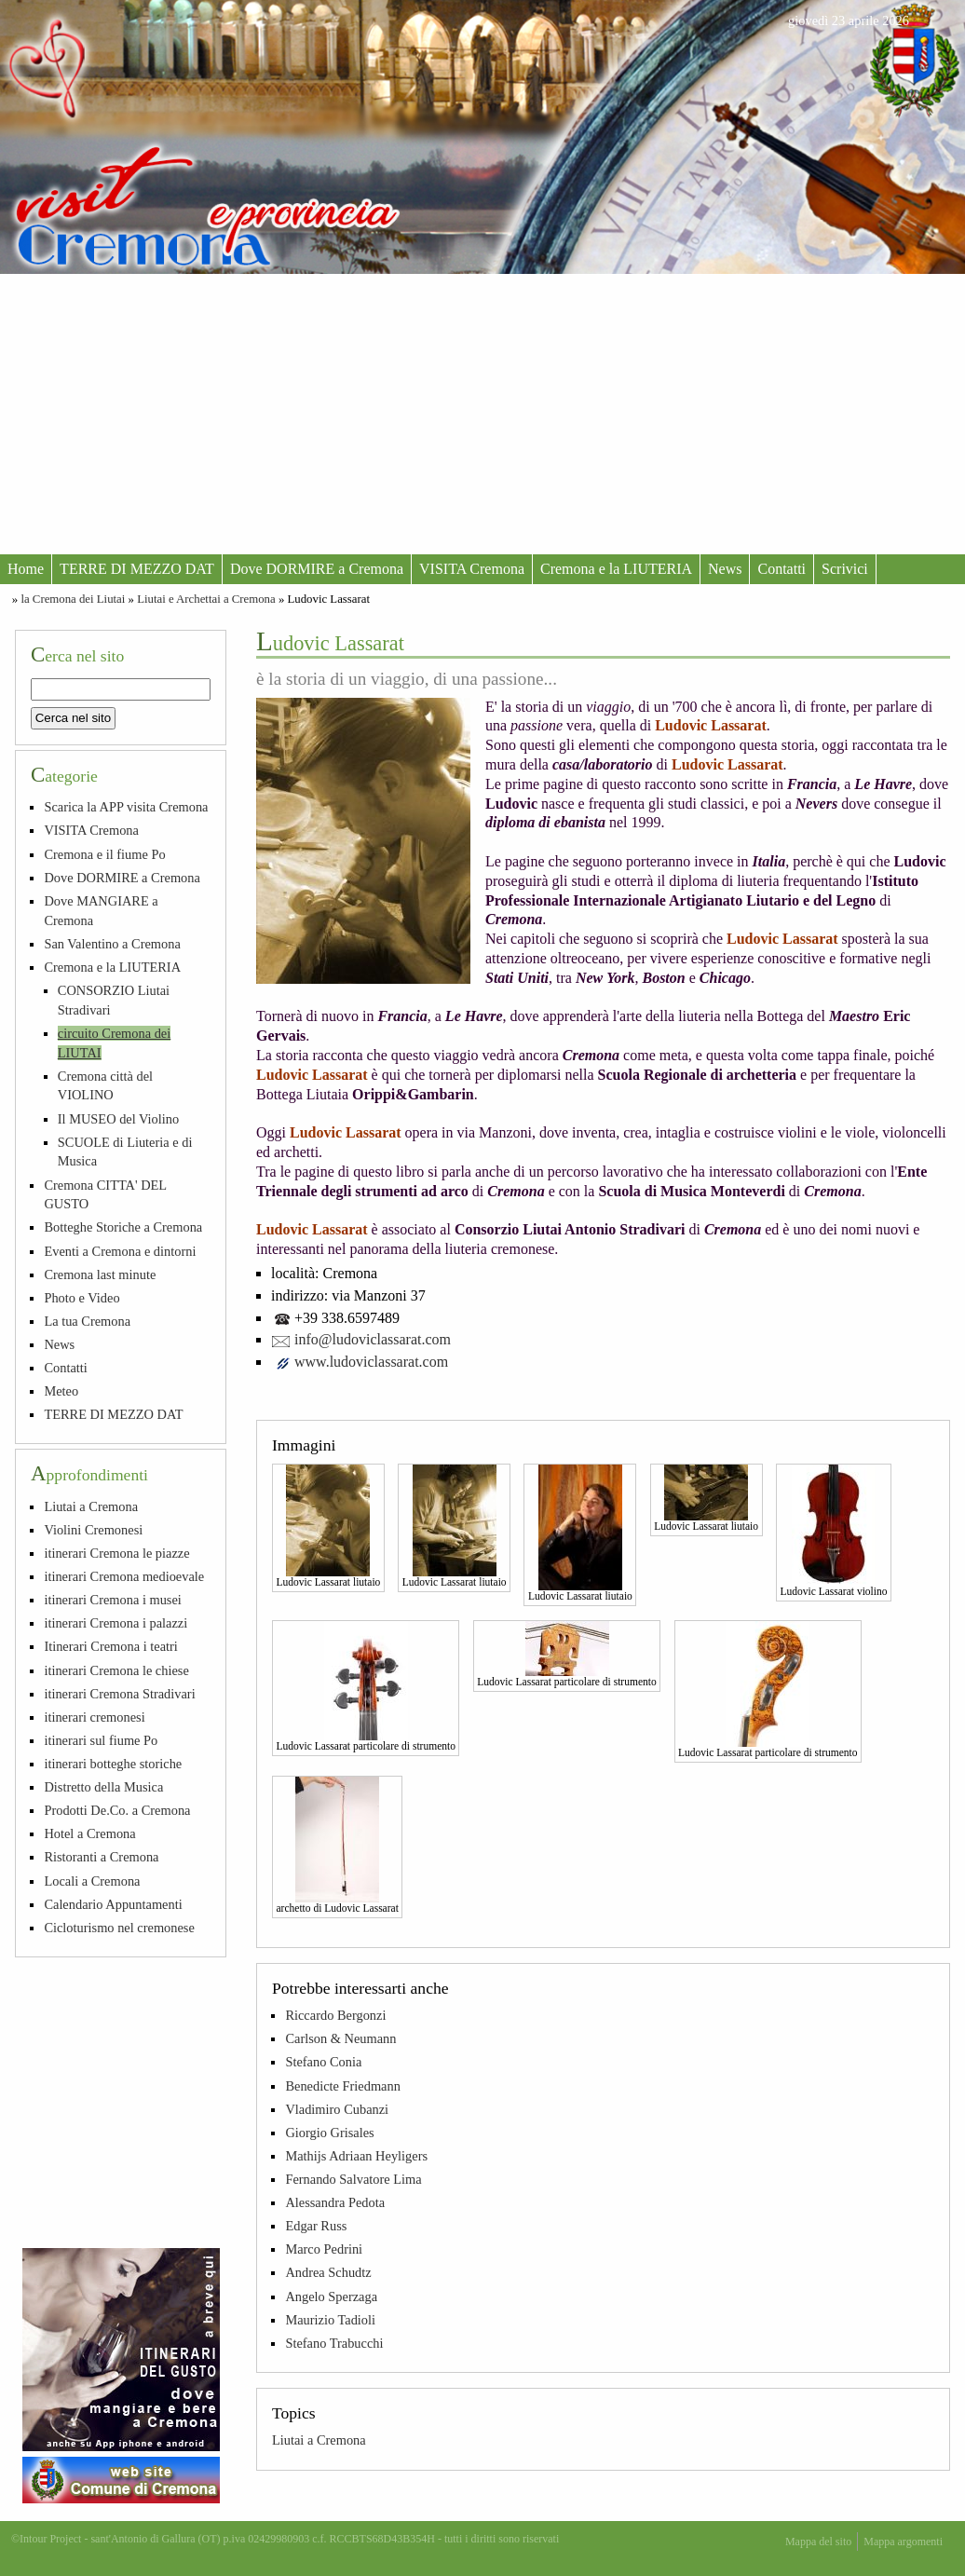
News (724, 569)
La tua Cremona (87, 1321)
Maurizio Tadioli (330, 2319)
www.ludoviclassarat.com (371, 1362)
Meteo (61, 1390)
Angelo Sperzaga (331, 2296)
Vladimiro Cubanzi (336, 2109)
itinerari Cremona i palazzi (115, 1622)
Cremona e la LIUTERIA (616, 569)
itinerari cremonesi (94, 1717)
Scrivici (845, 569)
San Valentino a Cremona (112, 943)
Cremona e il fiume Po (104, 854)
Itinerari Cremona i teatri (110, 1646)
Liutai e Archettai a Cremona (206, 599)
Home (25, 569)
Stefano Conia (323, 2061)
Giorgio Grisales (329, 2132)
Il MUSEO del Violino (118, 1118)
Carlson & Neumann (340, 2038)
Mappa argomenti (903, 2541)
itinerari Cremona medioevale (124, 1576)
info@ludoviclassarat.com (372, 1339)
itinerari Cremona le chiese (116, 1670)
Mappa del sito (818, 2541)
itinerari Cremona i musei (112, 1599)
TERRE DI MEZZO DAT (137, 569)
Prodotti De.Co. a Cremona (117, 1810)
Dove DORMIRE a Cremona (316, 569)
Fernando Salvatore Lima (353, 2179)
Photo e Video (81, 1297)
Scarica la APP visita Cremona (126, 806)
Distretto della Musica (103, 1786)
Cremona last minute (100, 1274)
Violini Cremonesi (93, 1529)
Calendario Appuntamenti (113, 1904)
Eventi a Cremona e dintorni (120, 1251)
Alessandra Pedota (335, 2202)
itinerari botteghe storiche (113, 1763)
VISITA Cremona (471, 569)
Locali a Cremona (92, 1881)
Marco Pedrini (323, 2249)
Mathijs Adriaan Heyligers (356, 2155)
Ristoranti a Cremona (101, 1856)
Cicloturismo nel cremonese (119, 1927)
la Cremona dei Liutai (72, 599)
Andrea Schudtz (328, 2272)
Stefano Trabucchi (334, 2343)
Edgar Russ (316, 2225)
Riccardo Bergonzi (335, 2015)
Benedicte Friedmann (342, 2086)
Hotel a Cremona (89, 1833)
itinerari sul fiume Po (100, 1740)
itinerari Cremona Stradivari (119, 1693)
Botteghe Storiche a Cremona (123, 1227)
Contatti (781, 569)
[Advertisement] (482, 413)
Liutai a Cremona (319, 2440)
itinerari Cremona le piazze (116, 1553)
